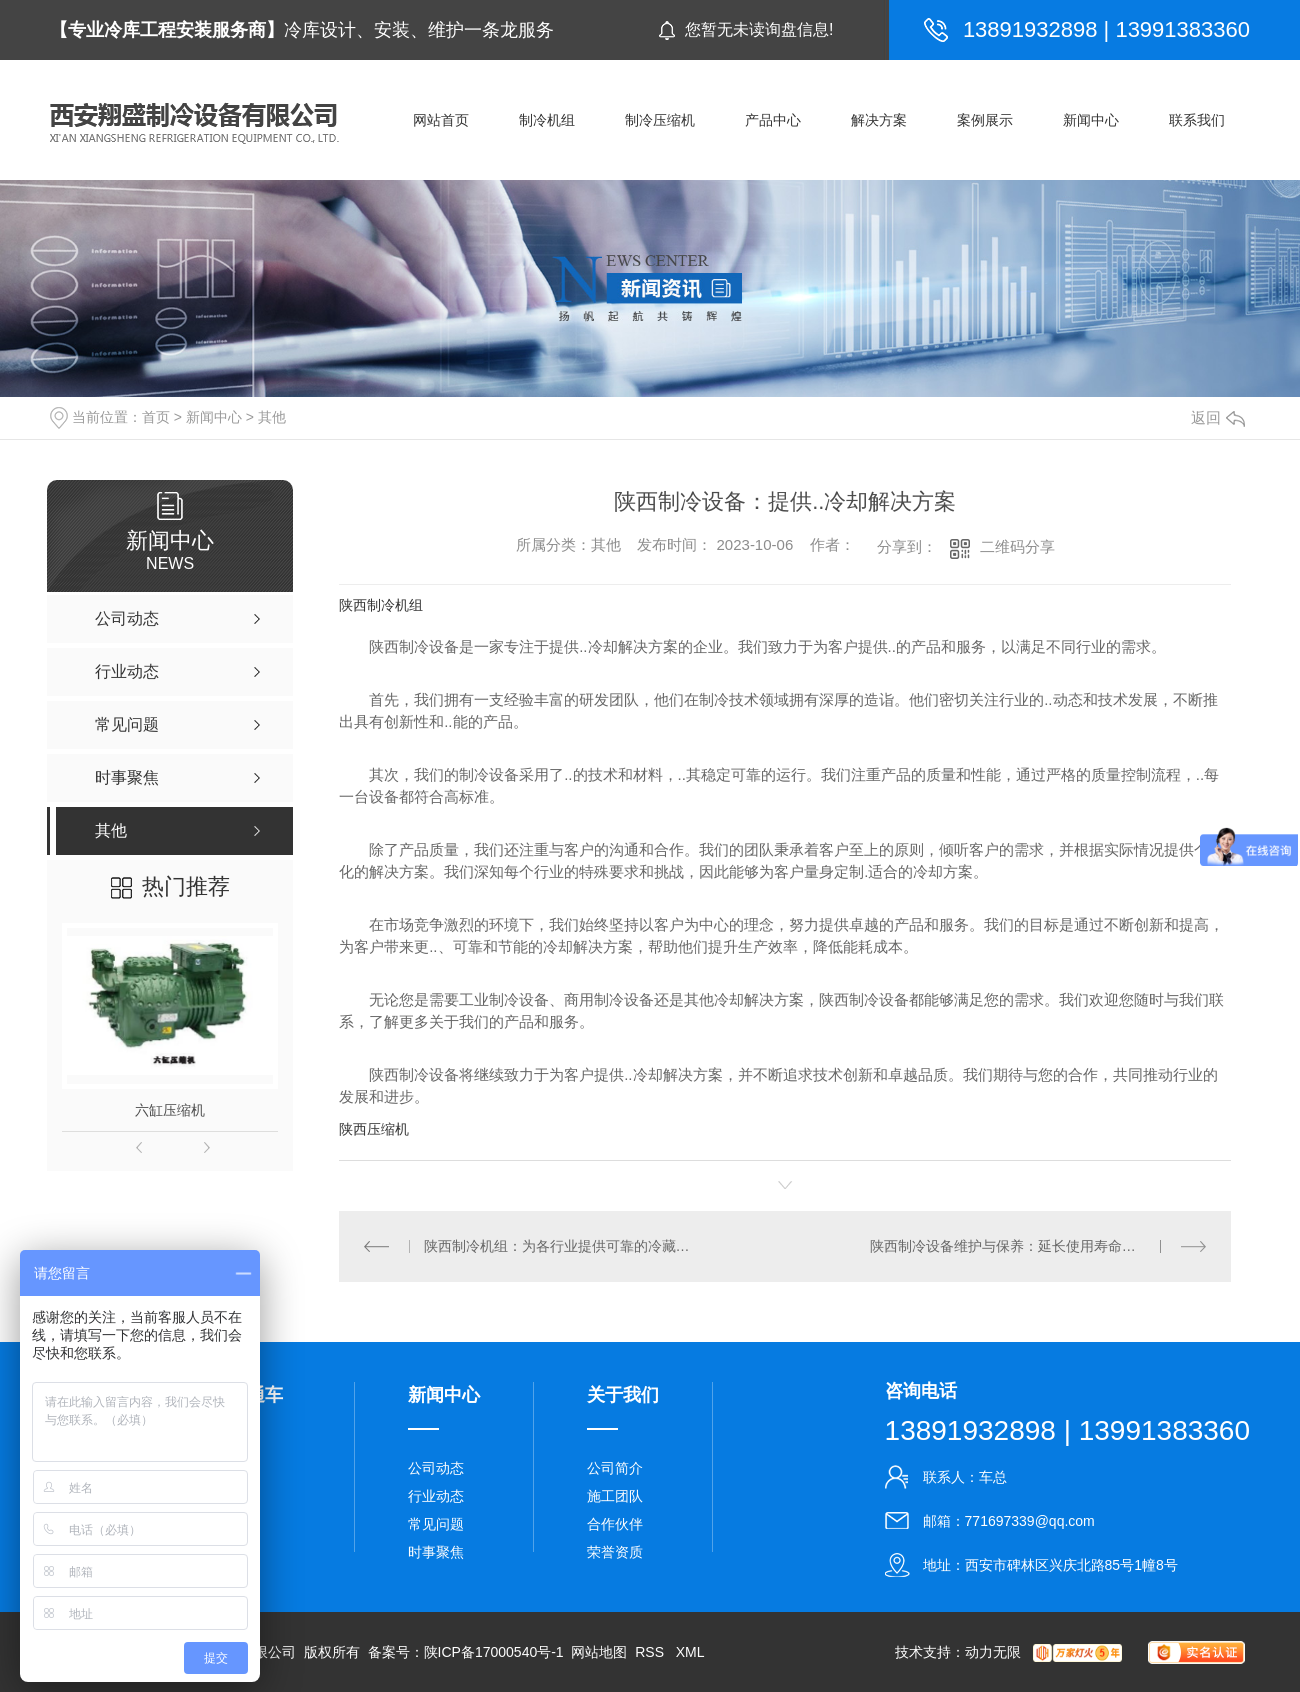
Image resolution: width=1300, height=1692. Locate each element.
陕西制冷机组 (381, 605)
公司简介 (615, 1468)
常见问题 (436, 1524)
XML (690, 1652)
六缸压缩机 (170, 1110)
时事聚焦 (436, 1552)
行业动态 (436, 1496)
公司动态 (436, 1468)
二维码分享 (1017, 546)
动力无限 (993, 1652)
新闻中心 (214, 417)
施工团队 (615, 1496)
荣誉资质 (615, 1552)
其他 (272, 417)
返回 (1218, 417)
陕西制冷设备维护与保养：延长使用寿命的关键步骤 (1031, 1246)
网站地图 (599, 1652)
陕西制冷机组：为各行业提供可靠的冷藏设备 (562, 1246)
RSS (651, 1652)
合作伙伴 (615, 1524)
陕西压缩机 (374, 1129)
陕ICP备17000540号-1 (494, 1652)
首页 (156, 417)
